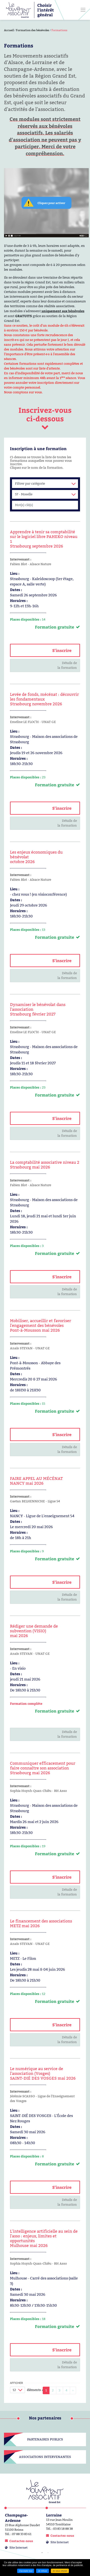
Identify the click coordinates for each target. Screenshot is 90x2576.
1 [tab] (42, 2553)
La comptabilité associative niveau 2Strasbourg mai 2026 (44, 1165)
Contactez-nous (21, 2541)
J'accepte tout (26, 2571)
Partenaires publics (45, 2439)
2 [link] (53, 2390)
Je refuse (42, 2571)
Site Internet (18, 2547)
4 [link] (66, 2390)
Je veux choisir (60, 2571)
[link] (73, 2390)
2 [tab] (48, 2553)
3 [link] (59, 2390)
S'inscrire (61, 650)
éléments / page (39, 2390)
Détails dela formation (67, 665)
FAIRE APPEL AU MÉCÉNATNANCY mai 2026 (36, 1481)
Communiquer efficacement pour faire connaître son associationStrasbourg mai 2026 (42, 1768)
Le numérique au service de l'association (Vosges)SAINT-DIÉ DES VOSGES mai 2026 (43, 2073)
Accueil (9, 30)
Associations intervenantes (45, 2457)
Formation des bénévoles (32, 30)
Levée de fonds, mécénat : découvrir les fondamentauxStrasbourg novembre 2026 (44, 699)
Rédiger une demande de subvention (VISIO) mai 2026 (34, 1631)
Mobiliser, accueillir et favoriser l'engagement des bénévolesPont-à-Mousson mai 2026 (40, 1325)
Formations (59, 30)
